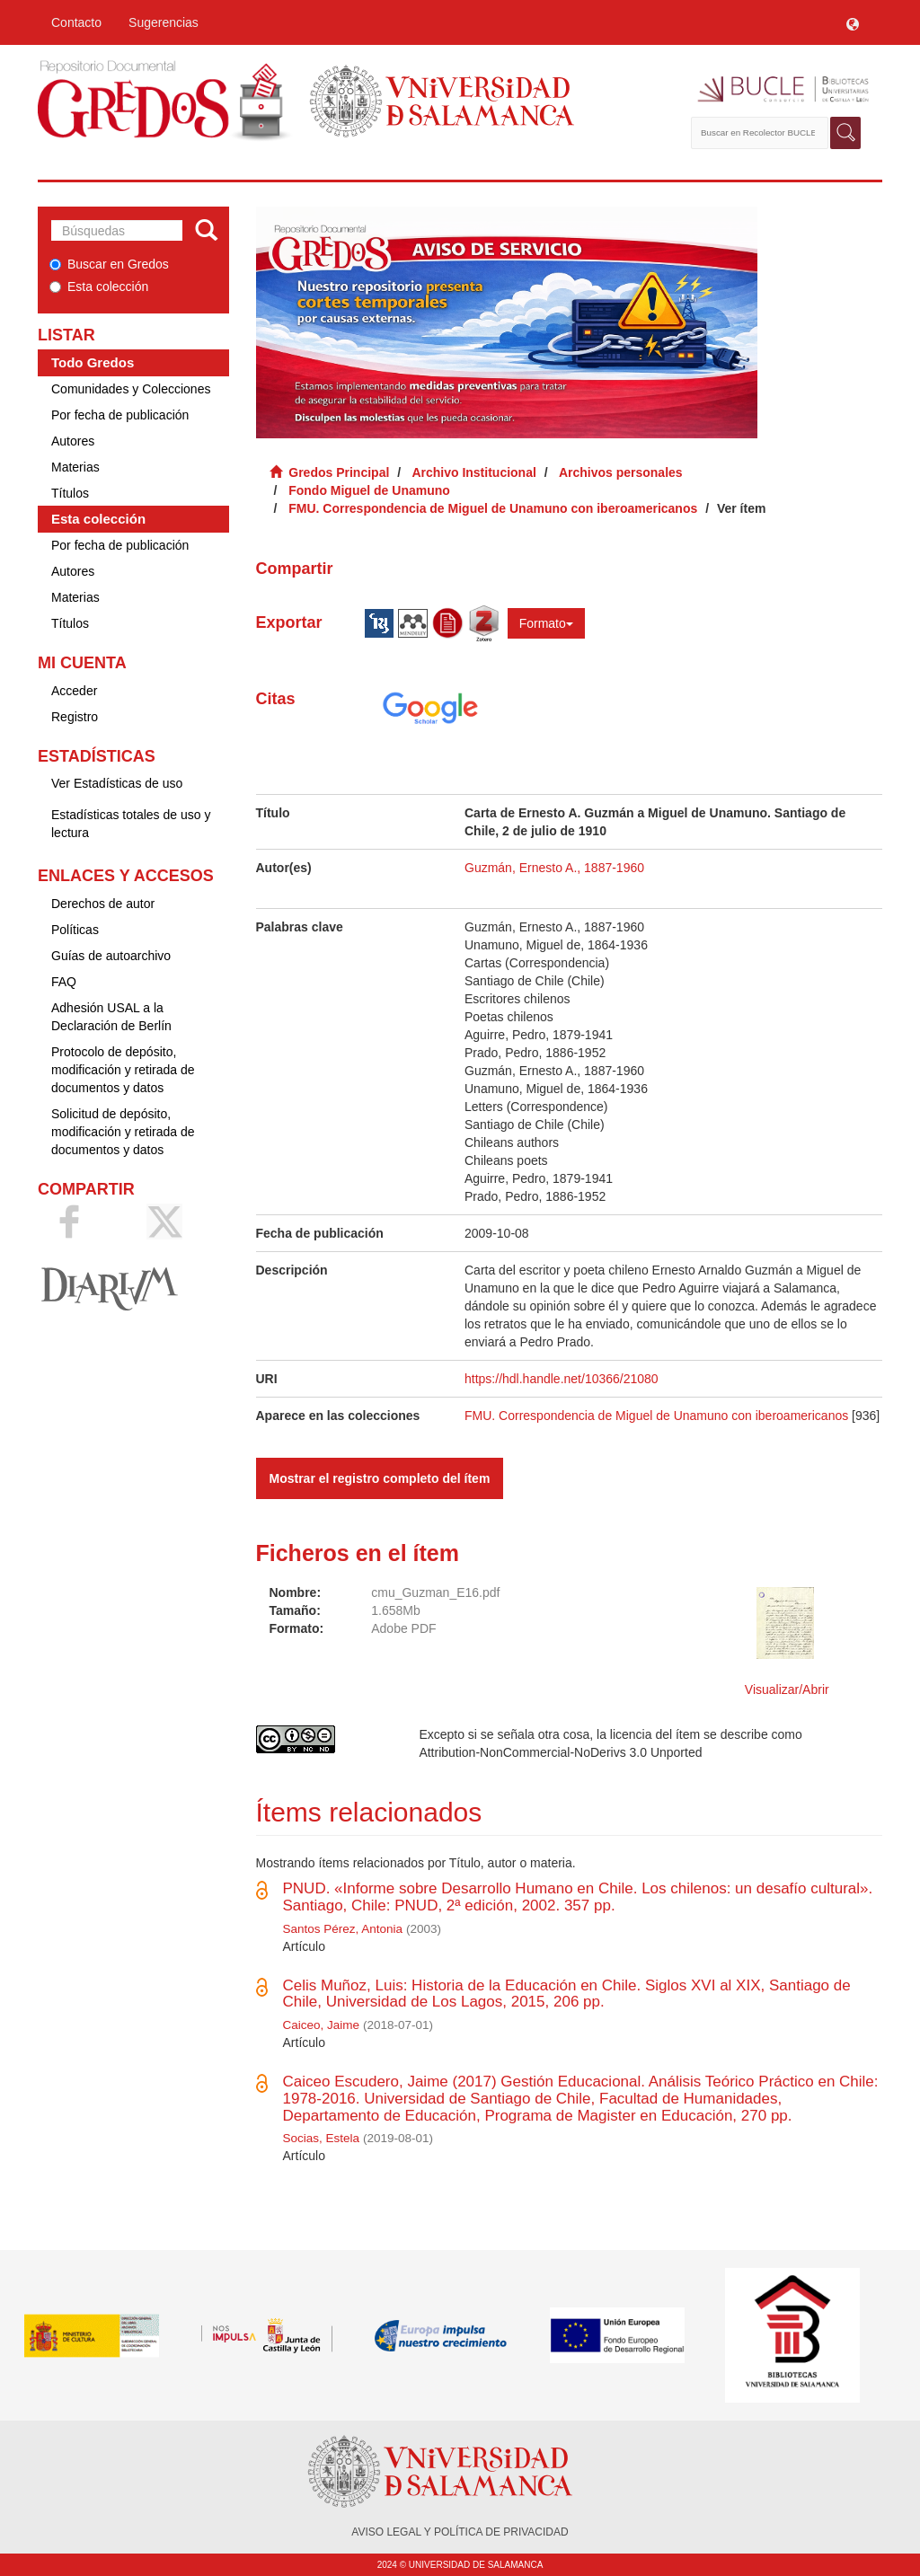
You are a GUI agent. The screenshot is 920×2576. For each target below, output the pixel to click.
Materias (75, 467)
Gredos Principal (338, 472)
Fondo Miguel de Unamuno (369, 490)
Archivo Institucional (473, 472)
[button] (852, 22)
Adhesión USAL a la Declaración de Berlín (111, 1017)
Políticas (75, 929)
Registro (74, 717)
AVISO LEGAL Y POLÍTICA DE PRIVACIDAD (459, 2532)
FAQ (63, 982)
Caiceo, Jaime (321, 2025)
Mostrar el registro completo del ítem (380, 1478)
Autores (72, 441)
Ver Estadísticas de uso (116, 783)
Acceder (74, 691)
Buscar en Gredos (109, 264)
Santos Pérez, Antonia (343, 1929)
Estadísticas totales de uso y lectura (130, 823)
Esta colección (98, 286)
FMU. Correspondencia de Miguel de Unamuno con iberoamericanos (492, 508)
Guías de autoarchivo (111, 955)
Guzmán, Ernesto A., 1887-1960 (554, 867)
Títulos (70, 493)
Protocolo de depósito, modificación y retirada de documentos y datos (123, 1070)
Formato (546, 623)
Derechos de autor (103, 903)
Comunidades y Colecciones (130, 389)
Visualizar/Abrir (787, 1689)
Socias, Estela (321, 2138)
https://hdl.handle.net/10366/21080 (561, 1379)
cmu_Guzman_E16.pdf (435, 1592)
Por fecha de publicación (120, 415)
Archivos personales (621, 472)
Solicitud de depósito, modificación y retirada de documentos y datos (123, 1132)
